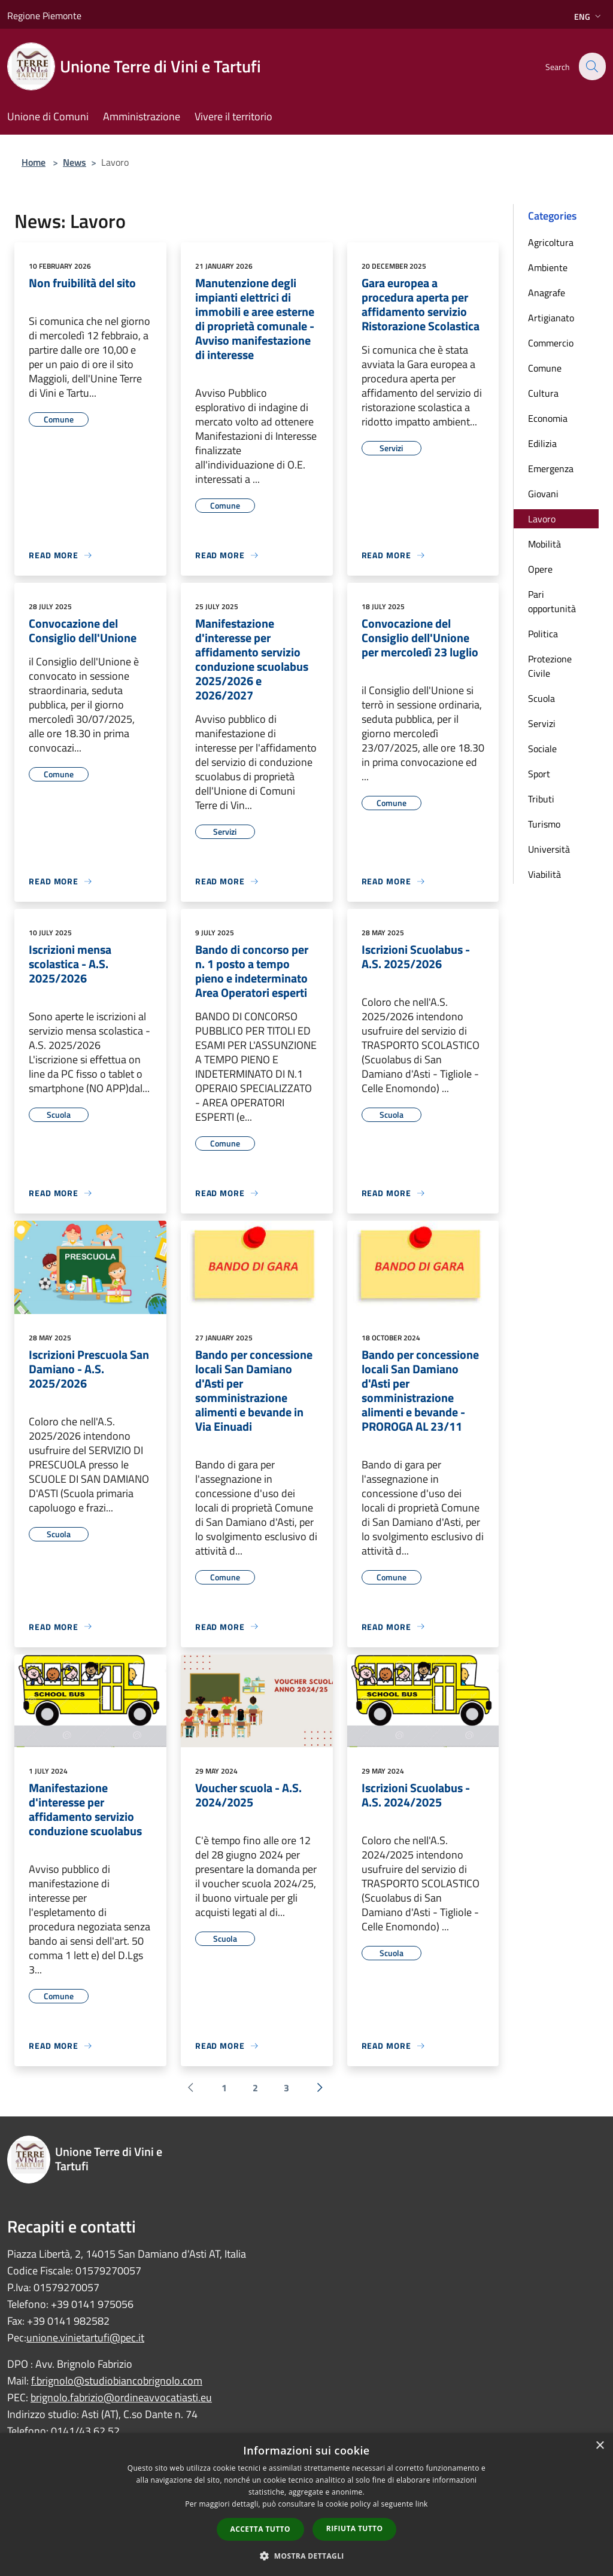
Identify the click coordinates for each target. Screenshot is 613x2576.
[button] (306, 2556)
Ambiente (548, 267)
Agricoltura (550, 242)
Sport (539, 774)
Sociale (542, 748)
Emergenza (550, 468)
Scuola (541, 698)
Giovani (543, 493)
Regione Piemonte (44, 15)
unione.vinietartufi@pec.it (85, 2337)
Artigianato (551, 318)
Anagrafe (546, 292)
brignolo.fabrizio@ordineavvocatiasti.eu (121, 2397)
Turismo (544, 824)
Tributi (541, 799)
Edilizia (542, 443)
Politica (543, 633)
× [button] (599, 2445)
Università (549, 849)
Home (33, 162)
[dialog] (306, 2504)
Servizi (542, 723)
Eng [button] (588, 16)
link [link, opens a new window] (421, 2504)
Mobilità (544, 544)
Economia (548, 418)
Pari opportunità (552, 601)
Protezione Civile (550, 666)
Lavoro (542, 519)
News (74, 162)
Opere (540, 569)
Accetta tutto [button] (260, 2529)
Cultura (543, 393)
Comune (545, 368)
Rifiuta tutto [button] (354, 2528)
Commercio (550, 343)
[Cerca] (591, 66)
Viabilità (544, 874)
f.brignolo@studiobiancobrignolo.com (116, 2381)
